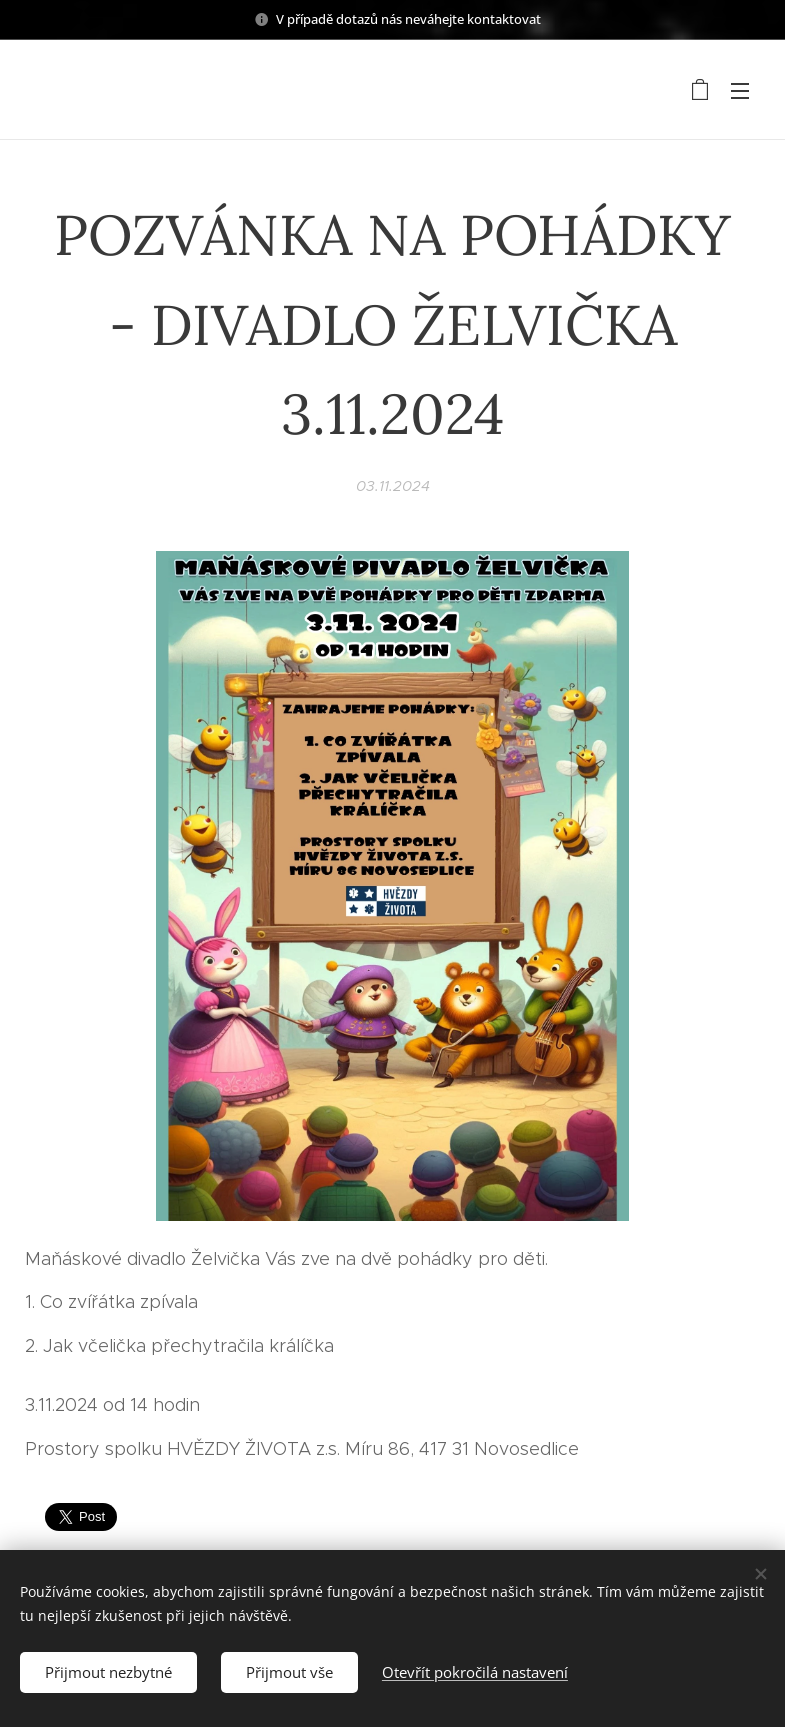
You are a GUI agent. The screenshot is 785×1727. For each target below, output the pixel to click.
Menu (740, 91)
